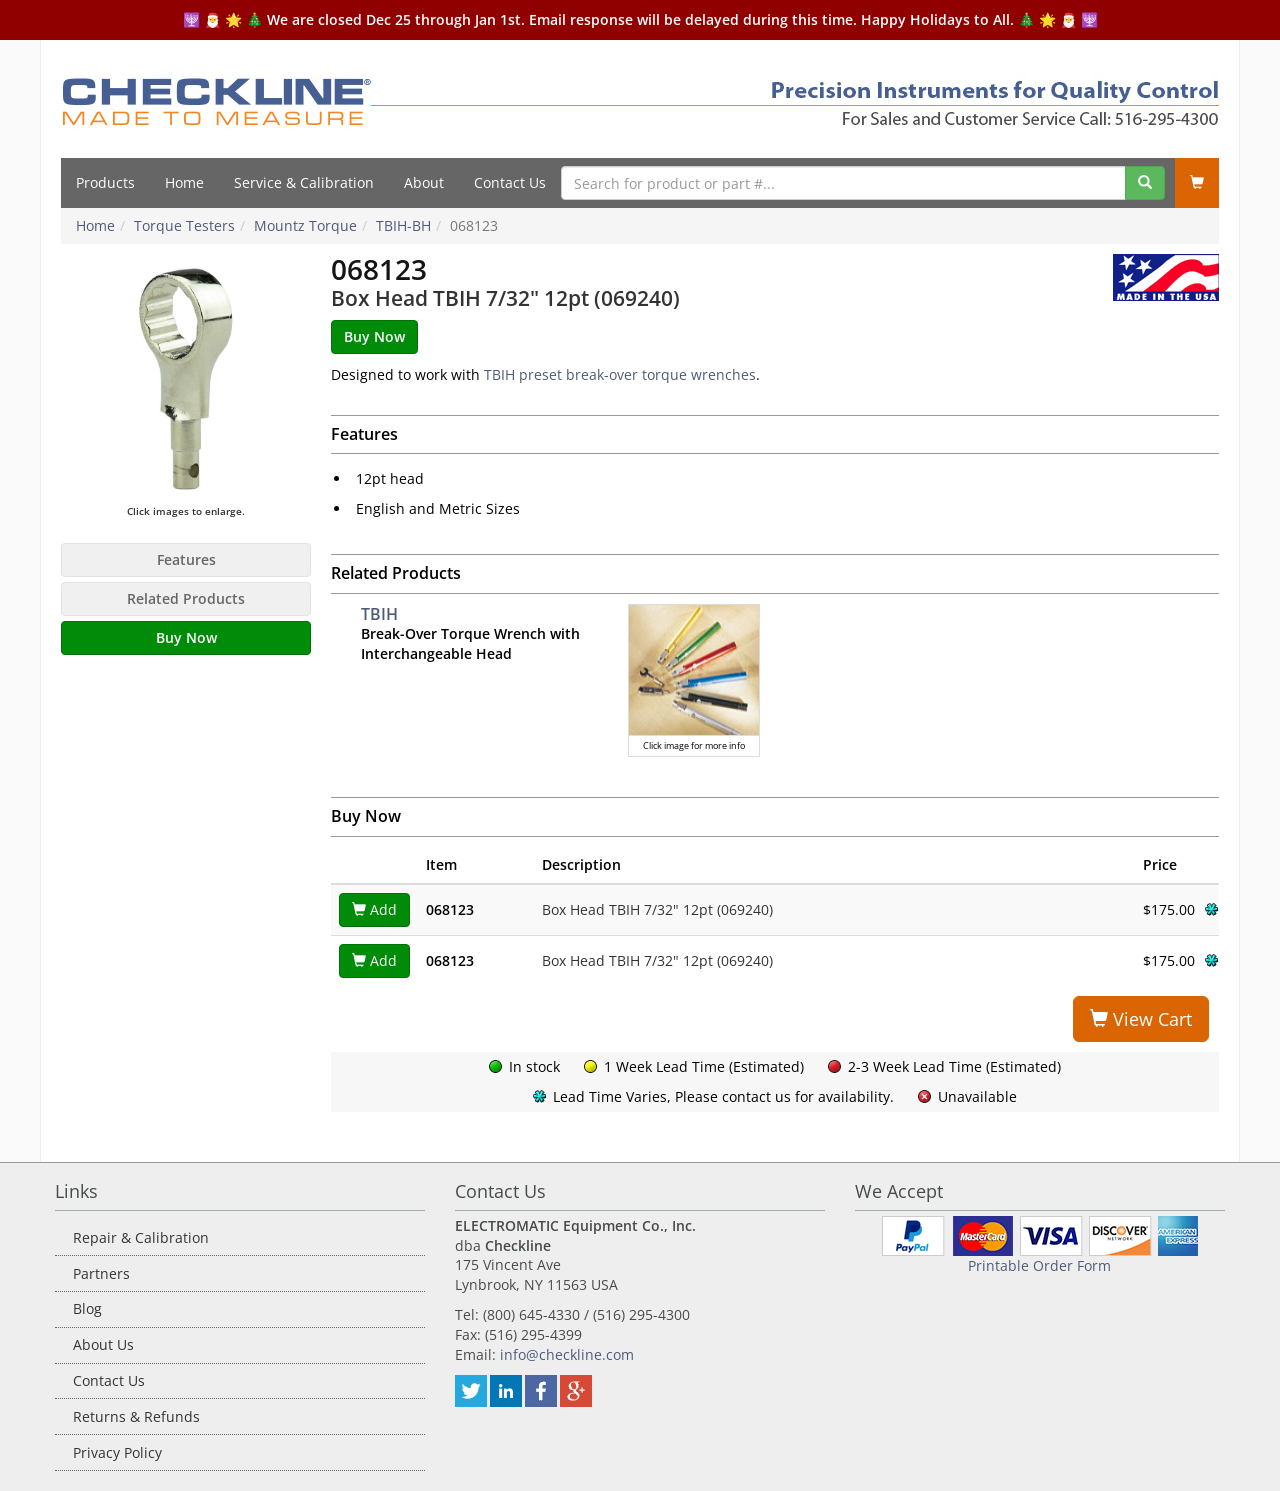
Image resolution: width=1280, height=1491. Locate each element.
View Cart (1141, 1019)
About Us (103, 1344)
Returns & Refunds (136, 1416)
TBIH (379, 614)
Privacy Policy (117, 1452)
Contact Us (510, 182)
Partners (101, 1273)
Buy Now (186, 637)
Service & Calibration (304, 182)
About (424, 182)
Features (186, 559)
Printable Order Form (1039, 1265)
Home (184, 182)
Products (105, 182)
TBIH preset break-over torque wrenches (620, 374)
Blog (87, 1308)
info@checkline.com (567, 1354)
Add (374, 909)
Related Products (186, 598)
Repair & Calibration (141, 1237)
